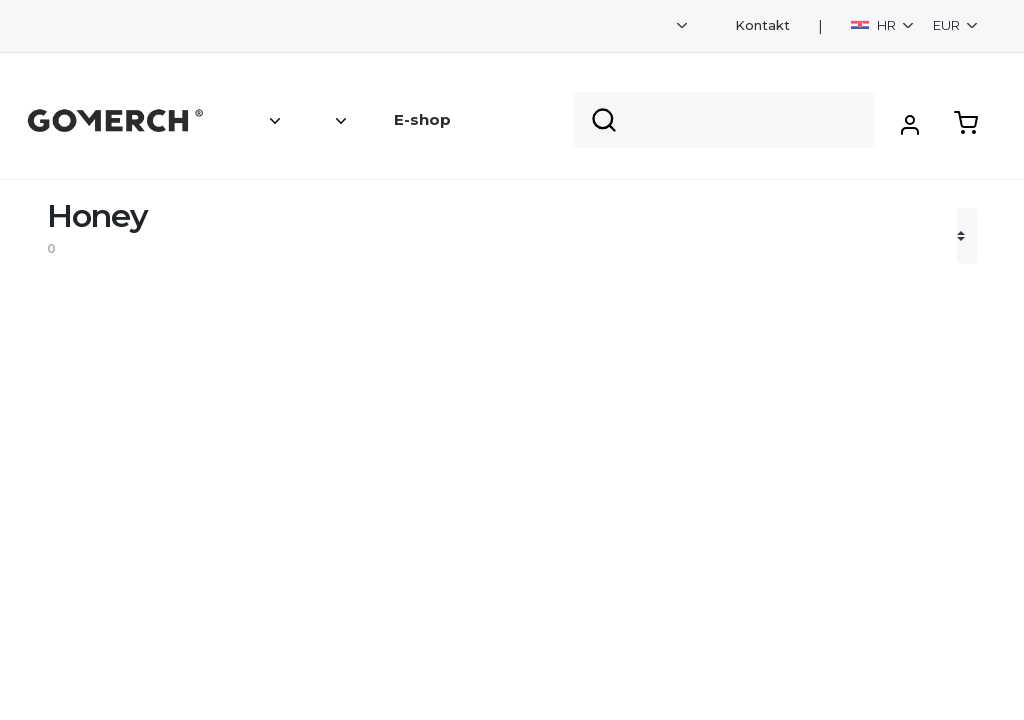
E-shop (422, 119)
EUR (948, 25)
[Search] (724, 120)
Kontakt (762, 25)
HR (875, 25)
